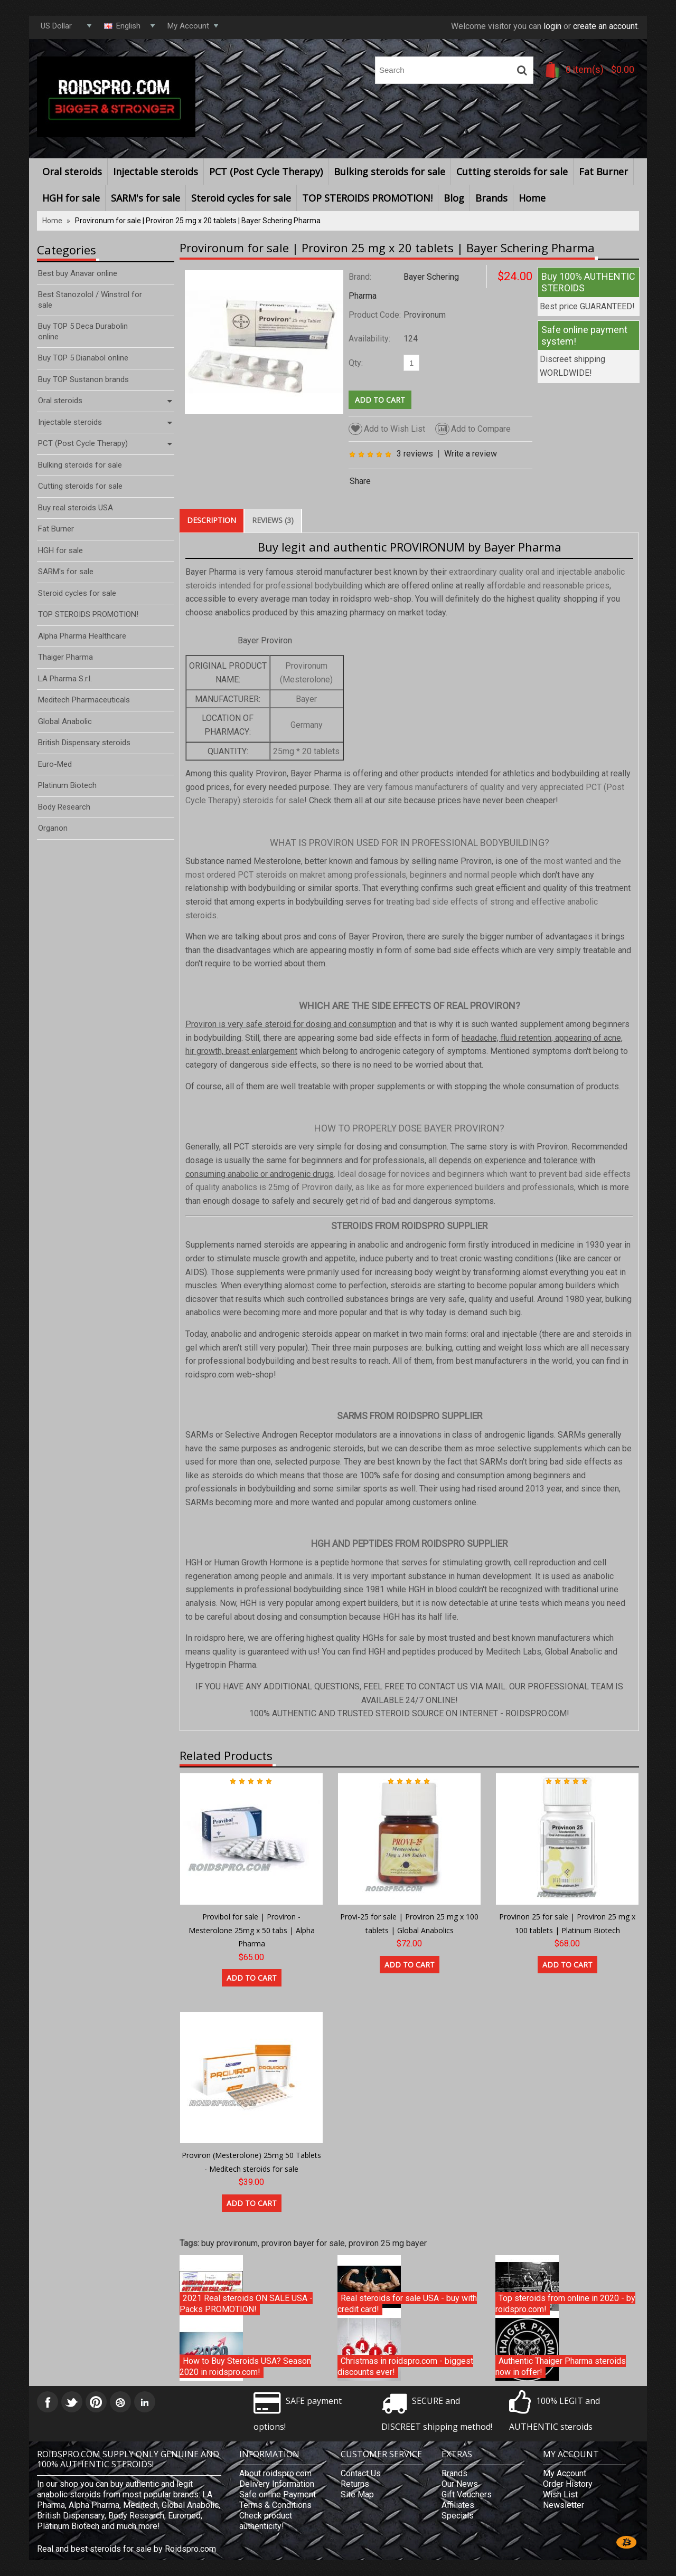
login (552, 26)
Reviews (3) (273, 520)
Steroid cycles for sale (241, 198)
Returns (355, 2484)
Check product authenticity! (265, 2521)
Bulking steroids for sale (389, 171)
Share (360, 481)
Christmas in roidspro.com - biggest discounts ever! (405, 2367)
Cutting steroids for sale (512, 171)
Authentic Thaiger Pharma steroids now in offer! (560, 2367)
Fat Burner (603, 171)
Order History (568, 2484)
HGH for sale (71, 198)
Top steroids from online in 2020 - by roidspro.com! (565, 2304)
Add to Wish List (387, 429)
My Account (564, 2473)
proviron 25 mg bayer (388, 2243)
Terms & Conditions (275, 2505)
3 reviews (415, 454)
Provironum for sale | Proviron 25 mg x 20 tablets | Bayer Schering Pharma (198, 220)
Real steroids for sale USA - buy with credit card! (407, 2304)
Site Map (357, 2494)
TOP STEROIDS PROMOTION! (367, 198)
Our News (460, 2484)
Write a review (470, 454)
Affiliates (458, 2505)
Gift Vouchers (467, 2494)
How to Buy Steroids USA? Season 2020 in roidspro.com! (245, 2367)
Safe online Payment (277, 2494)
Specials (458, 2516)
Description (211, 520)
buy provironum (229, 2243)
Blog (454, 198)
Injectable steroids (155, 171)
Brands (491, 198)
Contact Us (361, 2473)
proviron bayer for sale (303, 2243)
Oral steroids (72, 171)
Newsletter (563, 2505)
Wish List (560, 2494)
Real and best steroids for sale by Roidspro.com (126, 2549)
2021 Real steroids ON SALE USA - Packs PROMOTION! (246, 2304)
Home (532, 198)
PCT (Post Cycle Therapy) (266, 171)
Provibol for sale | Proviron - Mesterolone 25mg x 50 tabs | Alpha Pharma (252, 1930)
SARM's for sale (145, 198)
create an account (605, 26)
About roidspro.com (275, 2473)
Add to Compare (473, 429)
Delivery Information (276, 2484)
